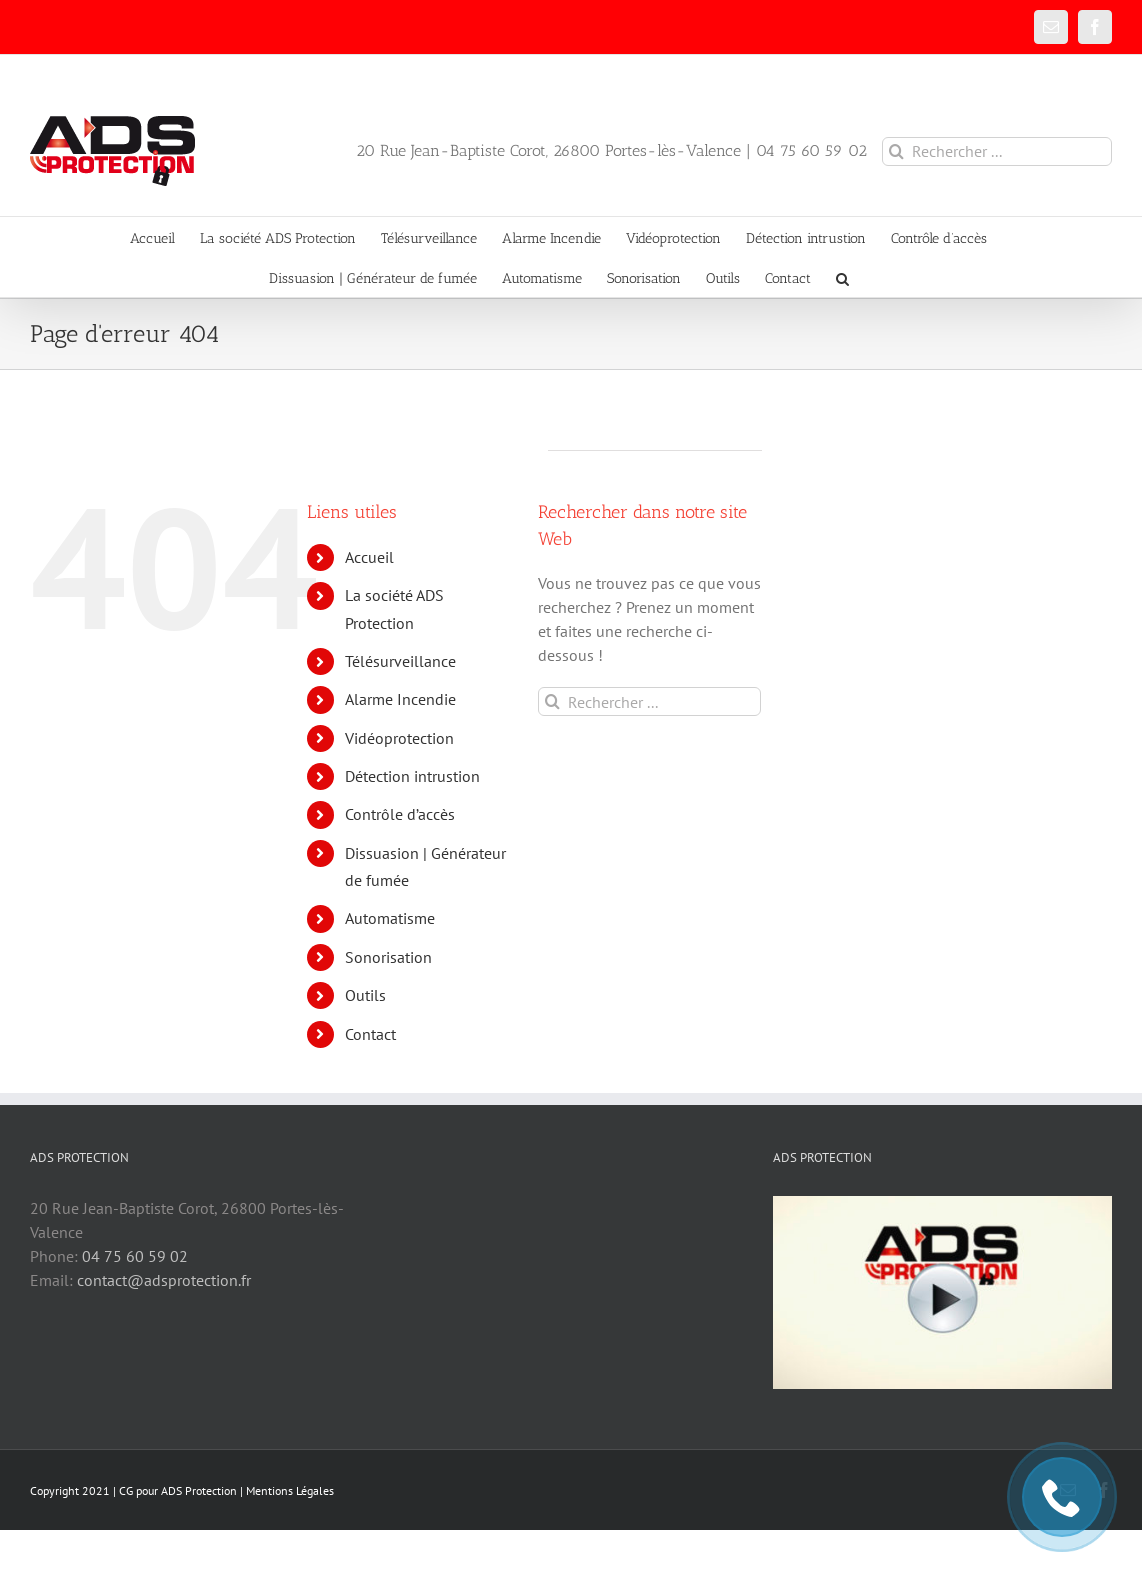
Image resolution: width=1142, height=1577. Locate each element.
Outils (365, 995)
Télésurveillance (400, 661)
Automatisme (390, 918)
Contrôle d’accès (400, 814)
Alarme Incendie (400, 699)
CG (126, 1490)
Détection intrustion (412, 776)
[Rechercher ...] (997, 151)
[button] (842, 277)
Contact (370, 1034)
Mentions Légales (290, 1490)
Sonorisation (388, 957)
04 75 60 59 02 (135, 1256)
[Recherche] (896, 151)
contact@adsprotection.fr (164, 1280)
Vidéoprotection (399, 738)
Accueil (369, 557)
